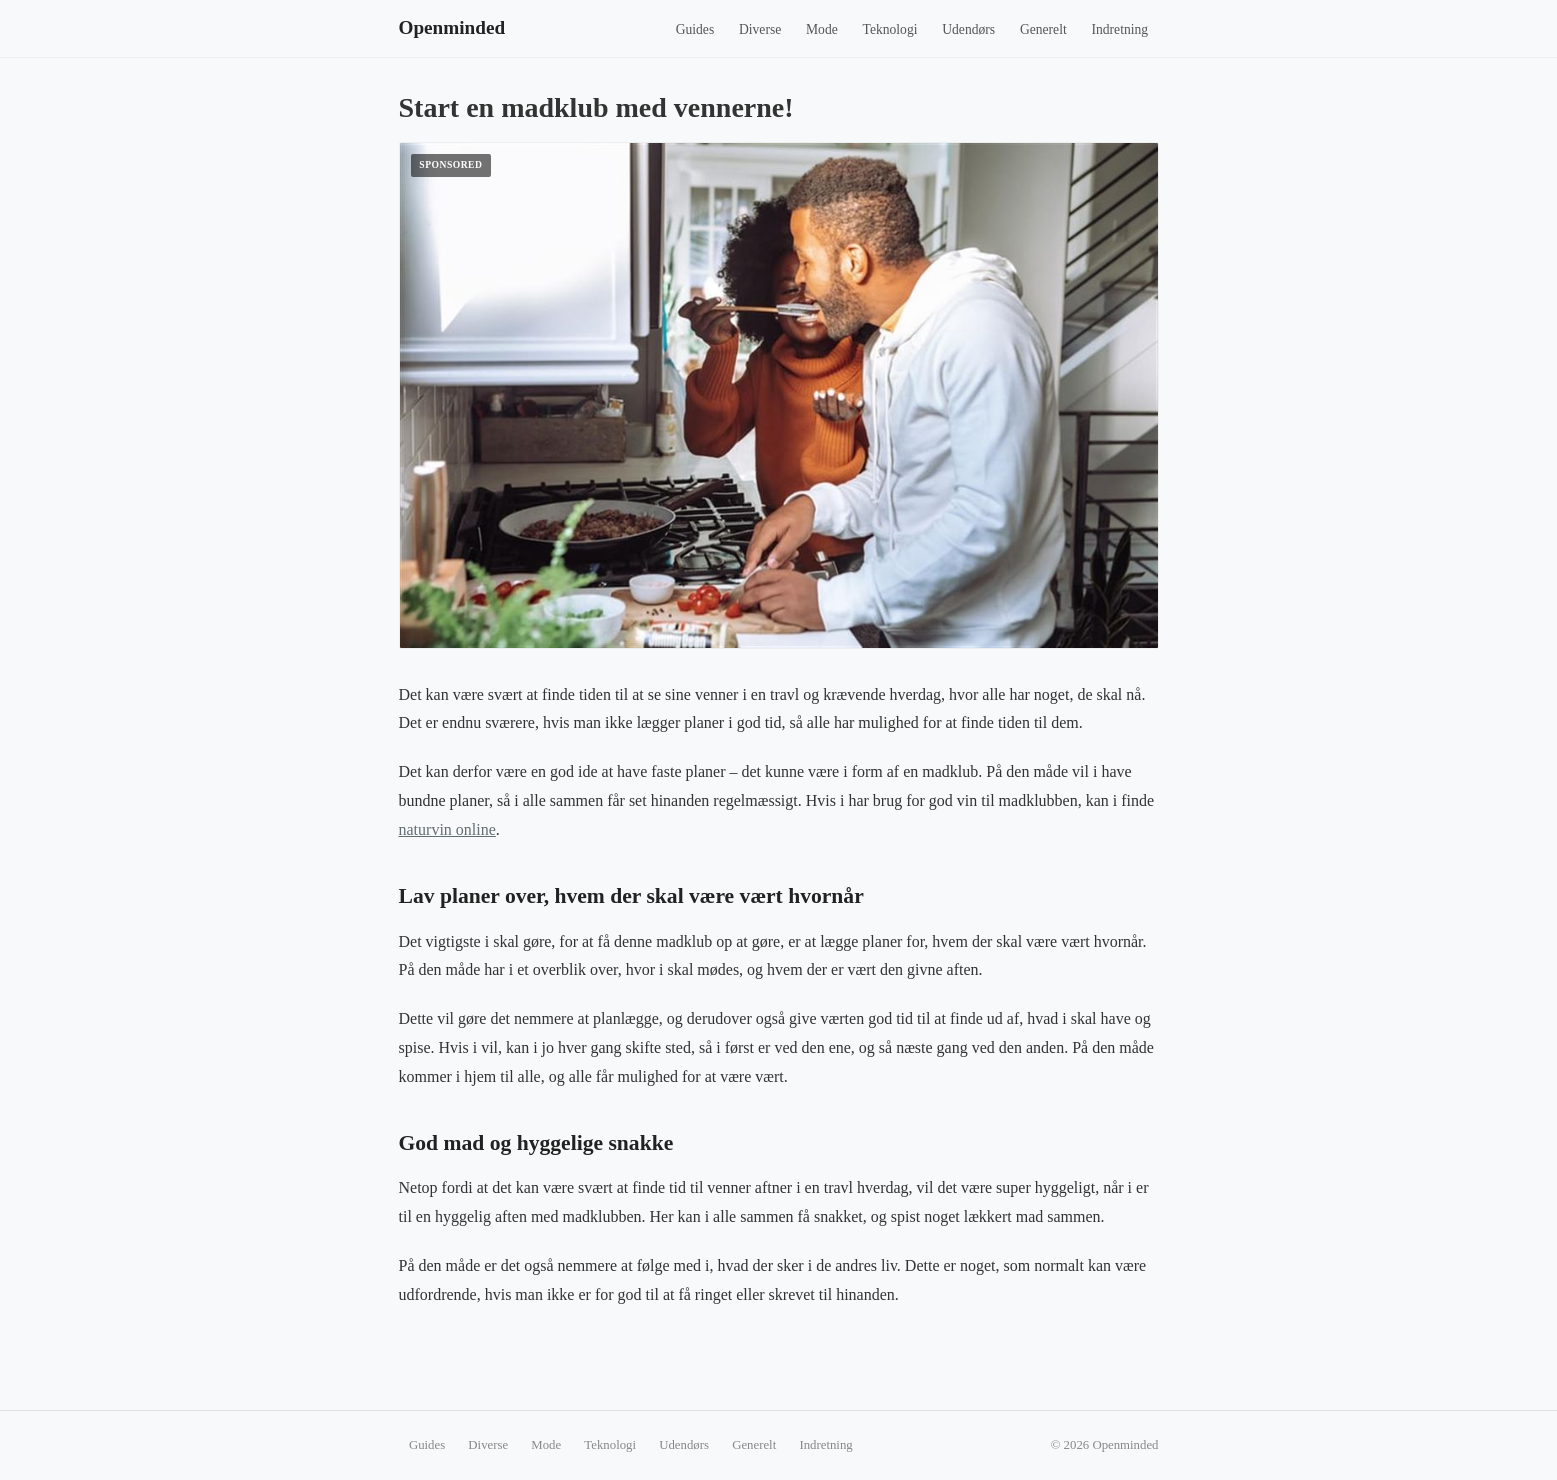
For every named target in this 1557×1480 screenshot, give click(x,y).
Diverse (760, 29)
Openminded (452, 27)
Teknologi (890, 29)
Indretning (1119, 29)
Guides (695, 29)
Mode (822, 29)
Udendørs (968, 29)
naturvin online (447, 829)
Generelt (1043, 29)
